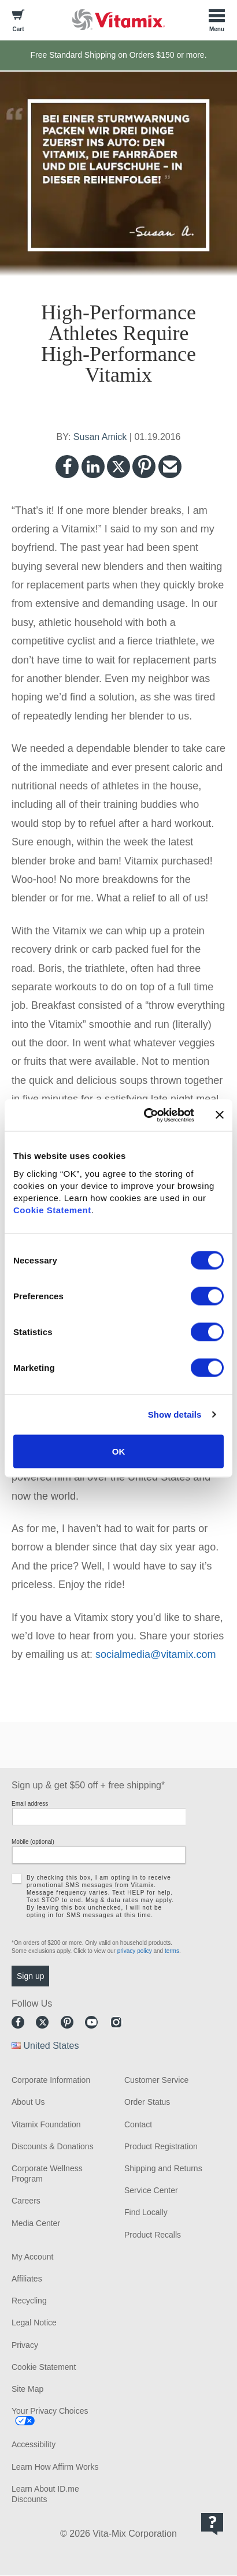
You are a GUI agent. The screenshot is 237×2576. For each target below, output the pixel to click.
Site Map (27, 2389)
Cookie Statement (52, 1209)
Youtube (91, 2022)
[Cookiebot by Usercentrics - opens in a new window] (146, 1115)
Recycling (29, 2300)
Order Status (147, 2102)
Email (170, 466)
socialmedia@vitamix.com (155, 1654)
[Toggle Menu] (216, 19)
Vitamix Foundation (46, 2124)
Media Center (36, 2223)
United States (51, 2046)
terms (172, 1951)
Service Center (151, 2190)
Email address (30, 1803)
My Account (32, 2256)
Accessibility (33, 2444)
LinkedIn (93, 466)
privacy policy (134, 1951)
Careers (26, 2200)
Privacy (25, 2345)
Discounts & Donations (53, 2146)
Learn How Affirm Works (55, 2466)
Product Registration (161, 2146)
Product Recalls (152, 2234)
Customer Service (156, 2080)
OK (118, 1451)
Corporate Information (51, 2080)
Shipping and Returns (163, 2168)
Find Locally (146, 2212)
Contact (138, 2124)
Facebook (67, 466)
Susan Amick (100, 437)
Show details (175, 1414)
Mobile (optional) (33, 1842)
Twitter (118, 466)
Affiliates (27, 2278)
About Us (28, 2102)
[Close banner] (220, 1115)
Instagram (116, 2022)
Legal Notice (34, 2322)
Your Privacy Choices (50, 2410)
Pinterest (143, 466)
